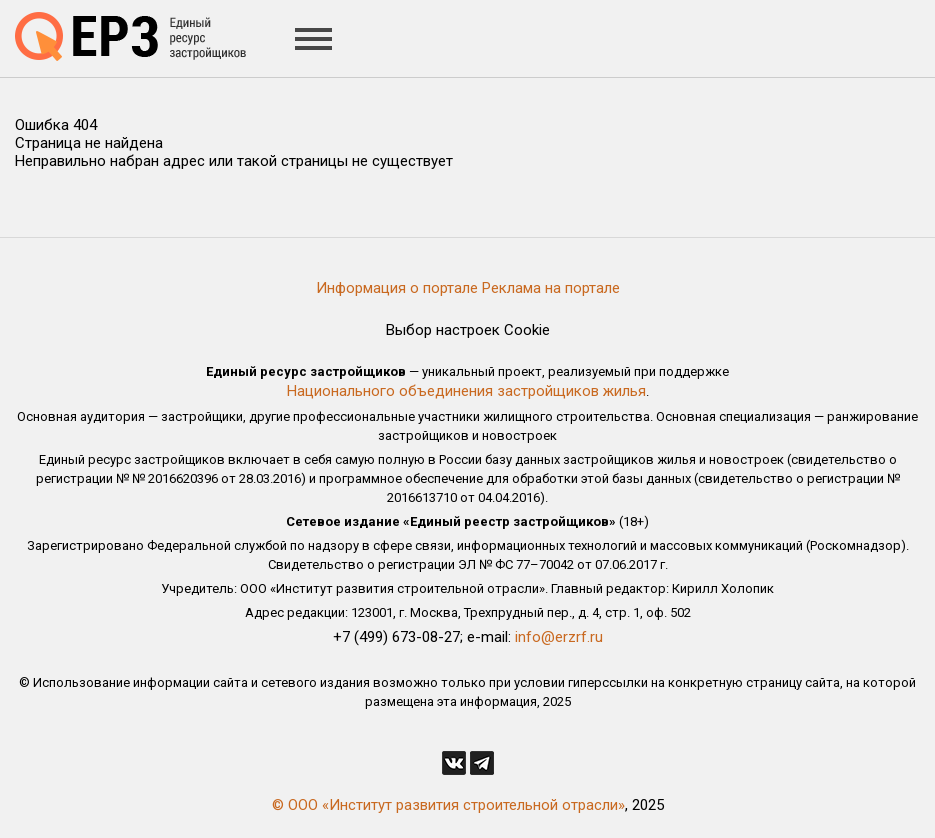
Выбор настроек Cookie (468, 330)
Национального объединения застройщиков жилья (466, 391)
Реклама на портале (551, 288)
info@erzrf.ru (559, 637)
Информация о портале (397, 288)
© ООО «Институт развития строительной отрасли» (448, 805)
